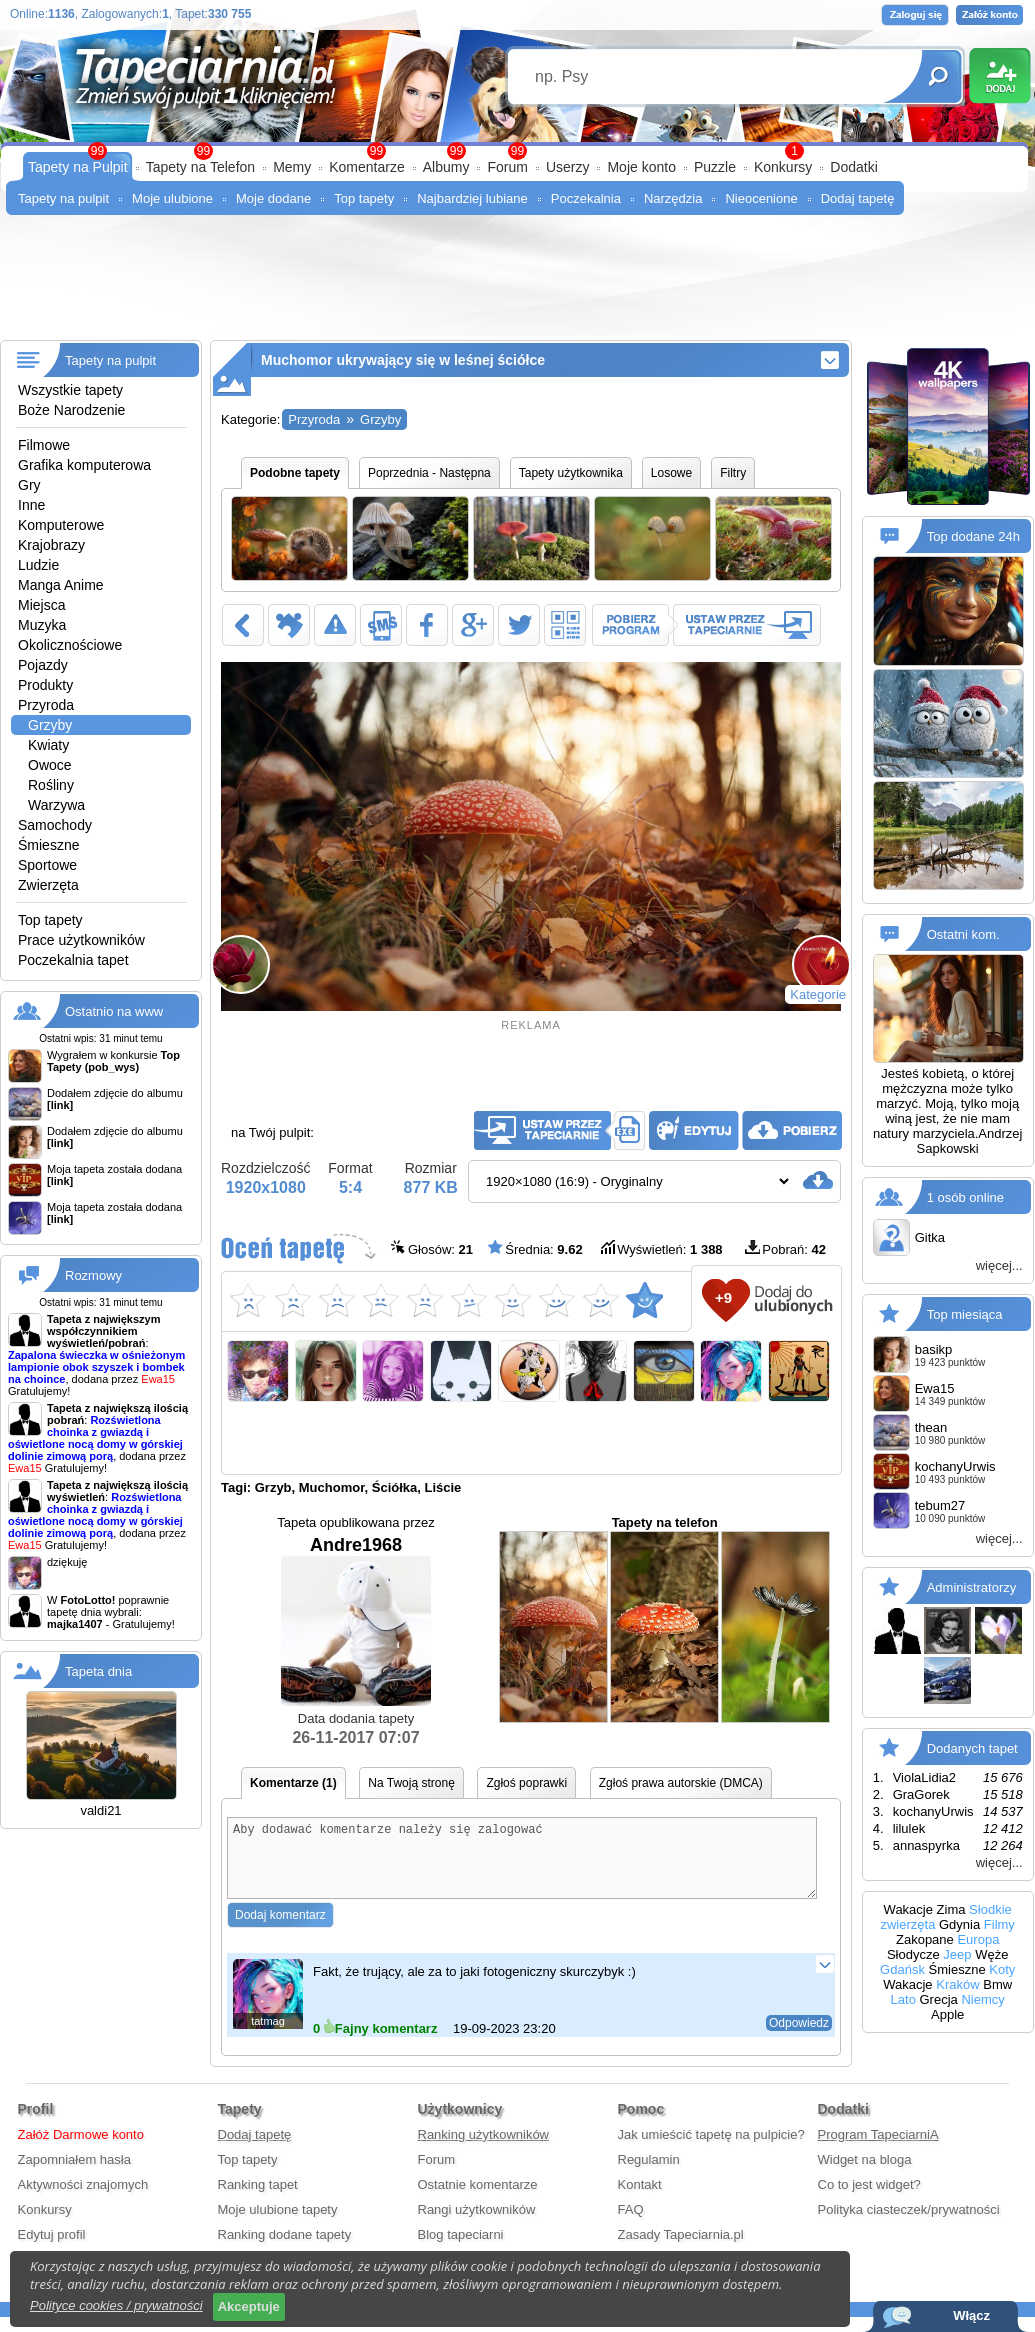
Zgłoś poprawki (526, 1783)
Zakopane (925, 1939)
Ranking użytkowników (484, 2149)
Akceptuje (249, 2306)
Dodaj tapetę (858, 198)
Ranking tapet (258, 2199)
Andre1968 (356, 1620)
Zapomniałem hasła (74, 2174)
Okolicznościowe (70, 645)
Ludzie (38, 565)
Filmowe (44, 445)
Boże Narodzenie (71, 410)
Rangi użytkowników (477, 2224)
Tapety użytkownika (571, 473)
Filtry (733, 473)
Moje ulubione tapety (278, 2224)
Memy (292, 167)
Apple (947, 2014)
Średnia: (535, 1248)
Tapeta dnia (98, 1671)
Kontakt (640, 2199)
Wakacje (908, 1909)
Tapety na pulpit (63, 198)
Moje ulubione (172, 198)
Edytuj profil (52, 2249)
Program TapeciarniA (878, 2149)
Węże (991, 1954)
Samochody (55, 825)
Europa (978, 1939)
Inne (31, 505)
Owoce (50, 765)
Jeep (957, 1954)
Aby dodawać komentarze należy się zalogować (522, 1865)
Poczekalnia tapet (73, 960)
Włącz (971, 2315)
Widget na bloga (865, 2174)
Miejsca (41, 605)
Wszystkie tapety (70, 390)
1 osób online (965, 1197)
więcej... (999, 1265)
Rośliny (51, 785)
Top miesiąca (965, 1314)
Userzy (568, 167)
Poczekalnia (586, 198)
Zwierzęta (48, 885)
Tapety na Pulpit (78, 167)
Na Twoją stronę (411, 1783)
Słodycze (913, 1954)
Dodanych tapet (972, 1748)
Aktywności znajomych (83, 2199)
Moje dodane (273, 198)
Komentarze (366, 167)
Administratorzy (972, 1587)
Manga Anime (61, 585)
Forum (507, 167)
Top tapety (364, 198)
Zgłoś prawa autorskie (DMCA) (681, 1783)
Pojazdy (43, 665)
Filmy (999, 1924)
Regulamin (649, 2174)
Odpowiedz (799, 2038)
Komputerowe (61, 525)
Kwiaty (48, 745)
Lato (903, 1999)
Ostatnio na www (114, 1011)
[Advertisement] (517, 285)
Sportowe (47, 865)
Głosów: (432, 1248)
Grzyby (50, 725)
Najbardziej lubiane (472, 198)
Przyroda (46, 705)
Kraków (957, 1984)
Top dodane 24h (973, 536)
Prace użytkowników (81, 940)
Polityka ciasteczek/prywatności (909, 2224)
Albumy (446, 167)
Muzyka (42, 625)
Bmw (997, 1984)
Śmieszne (48, 845)
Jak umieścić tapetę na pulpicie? (711, 2149)
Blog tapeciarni (461, 2249)
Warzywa (56, 805)
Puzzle (715, 167)
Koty (1002, 1969)
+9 (723, 1297)
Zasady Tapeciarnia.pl (681, 2249)
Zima (951, 1909)
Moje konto (641, 167)
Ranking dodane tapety (285, 2249)
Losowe (671, 473)
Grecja (939, 1999)
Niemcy (982, 1999)
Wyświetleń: (661, 1248)
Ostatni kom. (963, 934)
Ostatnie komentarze (478, 2199)
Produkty (45, 685)
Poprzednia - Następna (429, 473)
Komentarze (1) (293, 1783)
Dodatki (853, 167)
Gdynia (959, 1924)
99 (517, 151)
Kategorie (818, 994)
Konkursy (783, 167)
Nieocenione (761, 198)
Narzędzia (673, 198)
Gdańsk (902, 1969)
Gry (29, 485)
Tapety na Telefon (201, 167)
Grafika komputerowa (84, 465)
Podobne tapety (295, 473)
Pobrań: (785, 1248)
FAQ (631, 2224)
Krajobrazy (51, 545)
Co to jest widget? (869, 2199)
